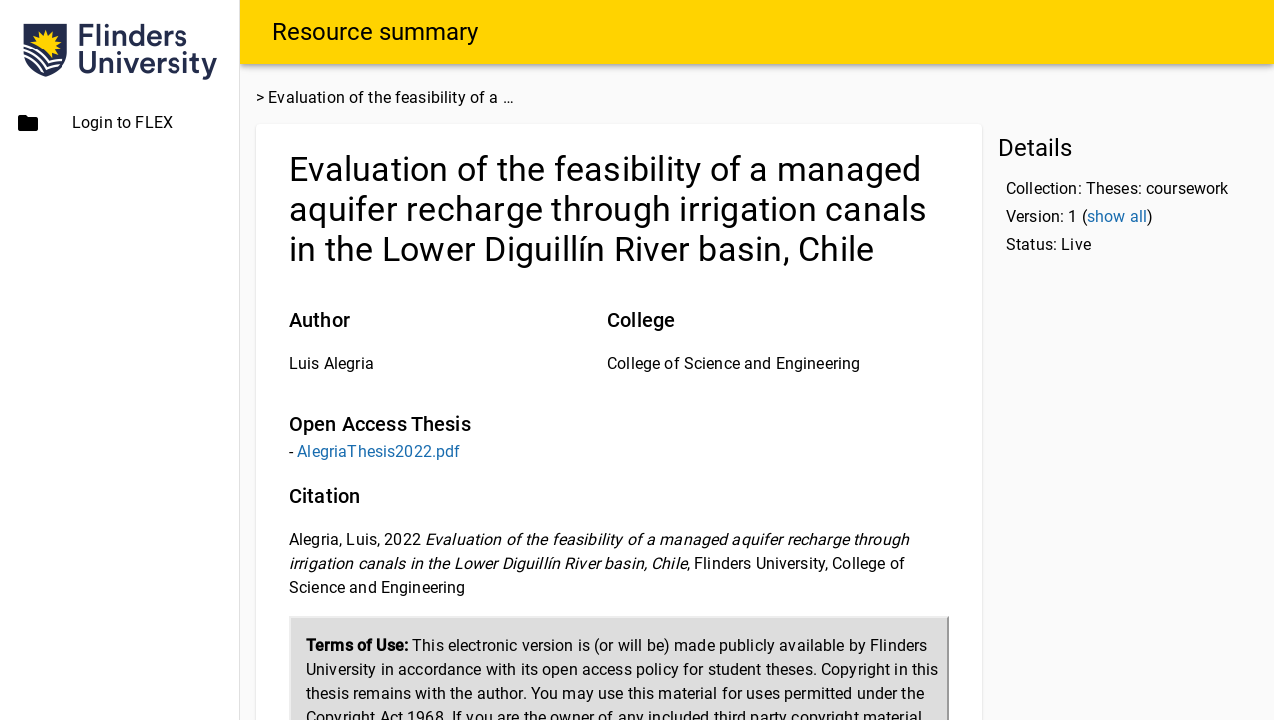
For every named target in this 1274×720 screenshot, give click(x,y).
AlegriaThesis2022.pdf (378, 451)
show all (1117, 216)
